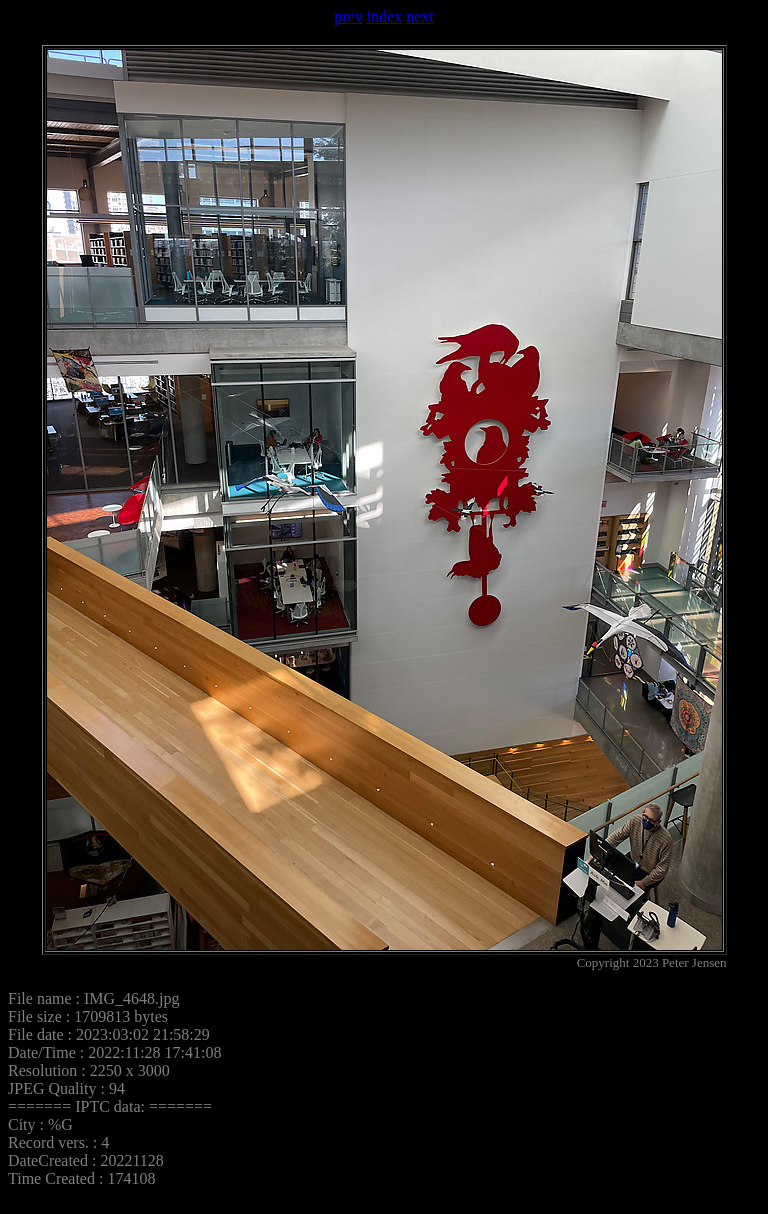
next (420, 16)
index (385, 16)
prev (348, 16)
